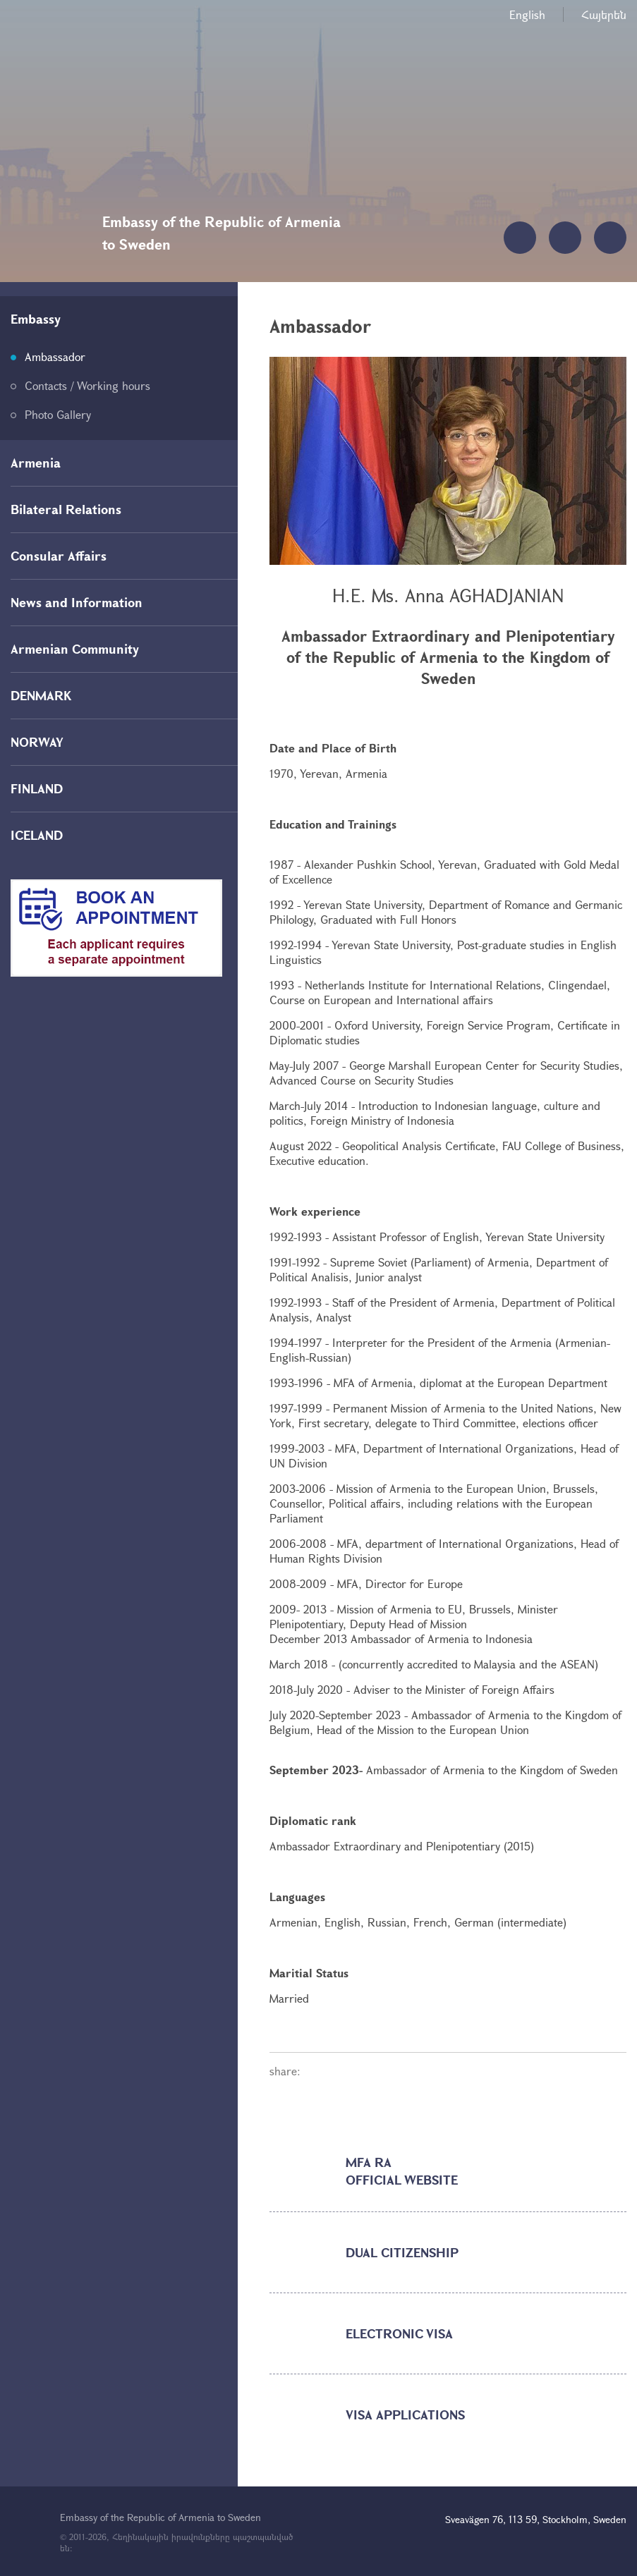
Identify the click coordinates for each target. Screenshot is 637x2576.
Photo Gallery (58, 414)
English (527, 14)
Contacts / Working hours (87, 385)
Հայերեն (603, 14)
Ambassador (55, 356)
